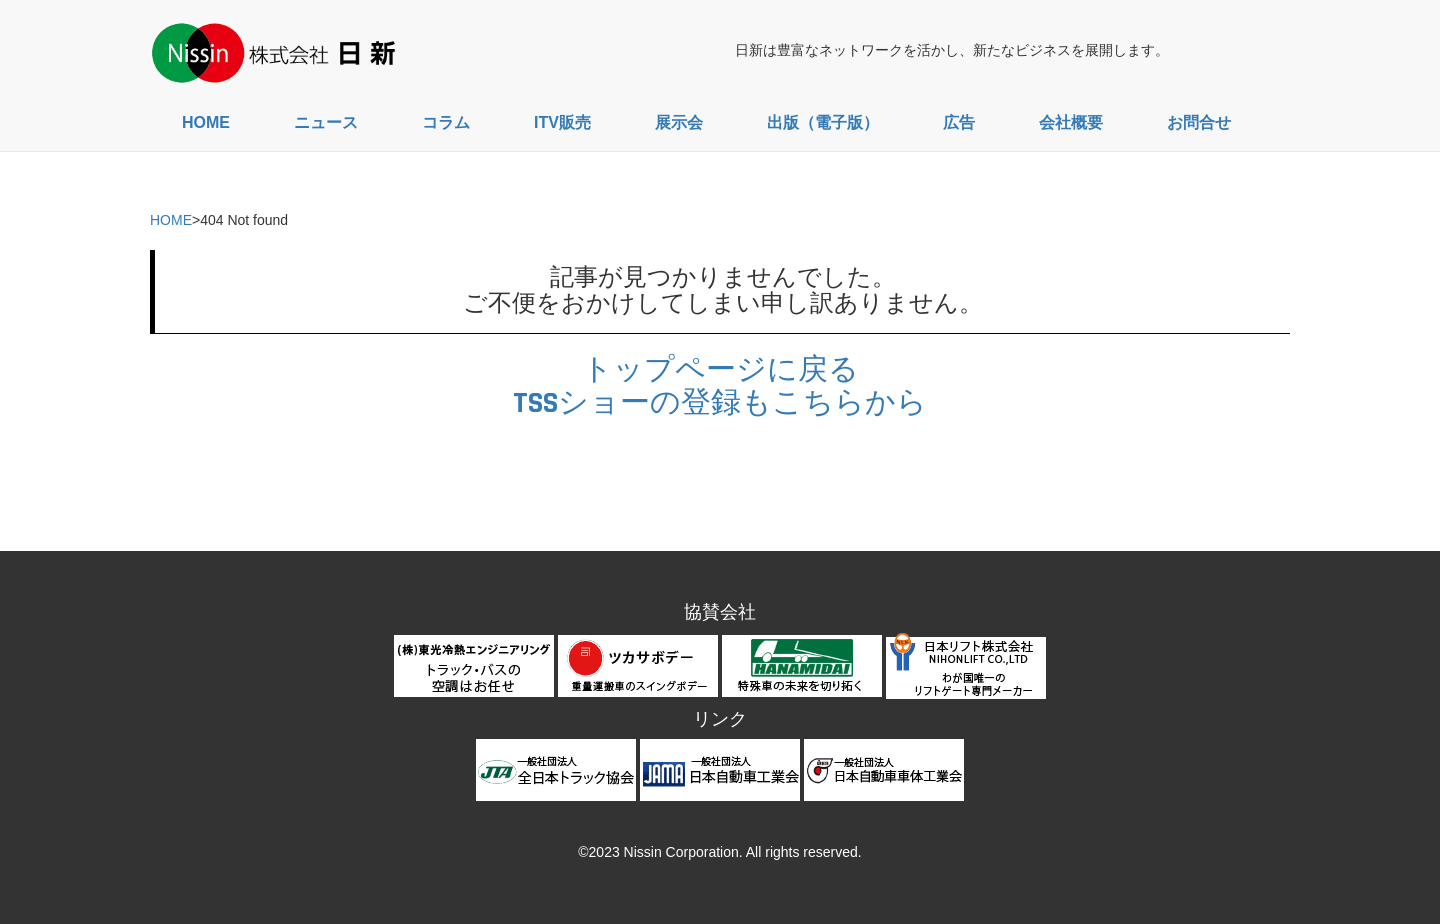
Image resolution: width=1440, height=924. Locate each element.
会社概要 (1071, 122)
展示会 (679, 122)
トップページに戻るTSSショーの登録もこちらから (720, 386)
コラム (446, 122)
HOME (206, 122)
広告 (959, 122)
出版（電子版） (823, 122)
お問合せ (1199, 122)
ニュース (326, 122)
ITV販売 (562, 122)
